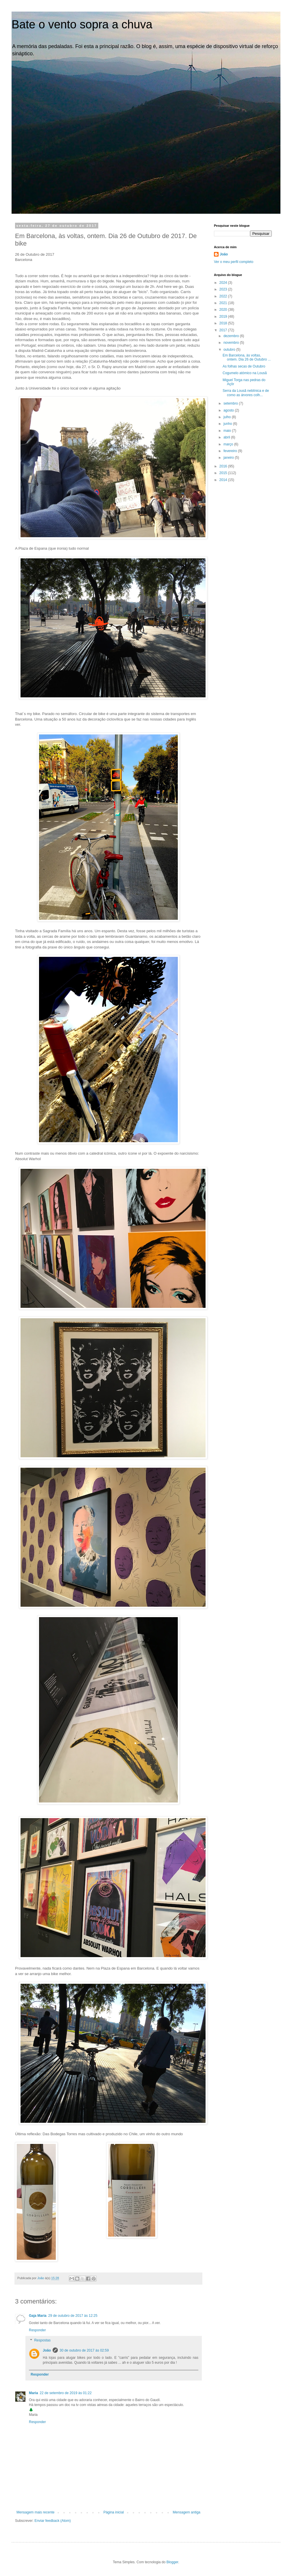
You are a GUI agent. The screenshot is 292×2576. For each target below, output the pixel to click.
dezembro (231, 336)
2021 (223, 303)
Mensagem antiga (186, 2512)
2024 (223, 283)
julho (227, 417)
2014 (223, 480)
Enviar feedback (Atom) (52, 2521)
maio (227, 431)
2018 (223, 323)
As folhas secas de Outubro (244, 366)
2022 (223, 296)
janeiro (229, 458)
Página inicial (114, 2512)
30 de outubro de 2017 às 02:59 (84, 2350)
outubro (229, 350)
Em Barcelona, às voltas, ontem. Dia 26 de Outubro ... (247, 357)
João (47, 2350)
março (228, 444)
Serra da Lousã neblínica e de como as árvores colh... (246, 393)
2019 (223, 317)
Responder (37, 2330)
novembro (231, 343)
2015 (223, 473)
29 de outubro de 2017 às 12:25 (72, 2316)
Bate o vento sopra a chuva (82, 24)
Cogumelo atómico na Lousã (245, 373)
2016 (223, 466)
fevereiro (230, 451)
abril (227, 437)
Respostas (42, 2341)
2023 (223, 289)
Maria (33, 2393)
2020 (223, 310)
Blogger (172, 2562)
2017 (223, 330)
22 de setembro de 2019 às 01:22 (65, 2393)
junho (228, 424)
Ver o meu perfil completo (233, 262)
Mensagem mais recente (35, 2512)
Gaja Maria (38, 2316)
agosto (229, 410)
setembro (231, 403)
